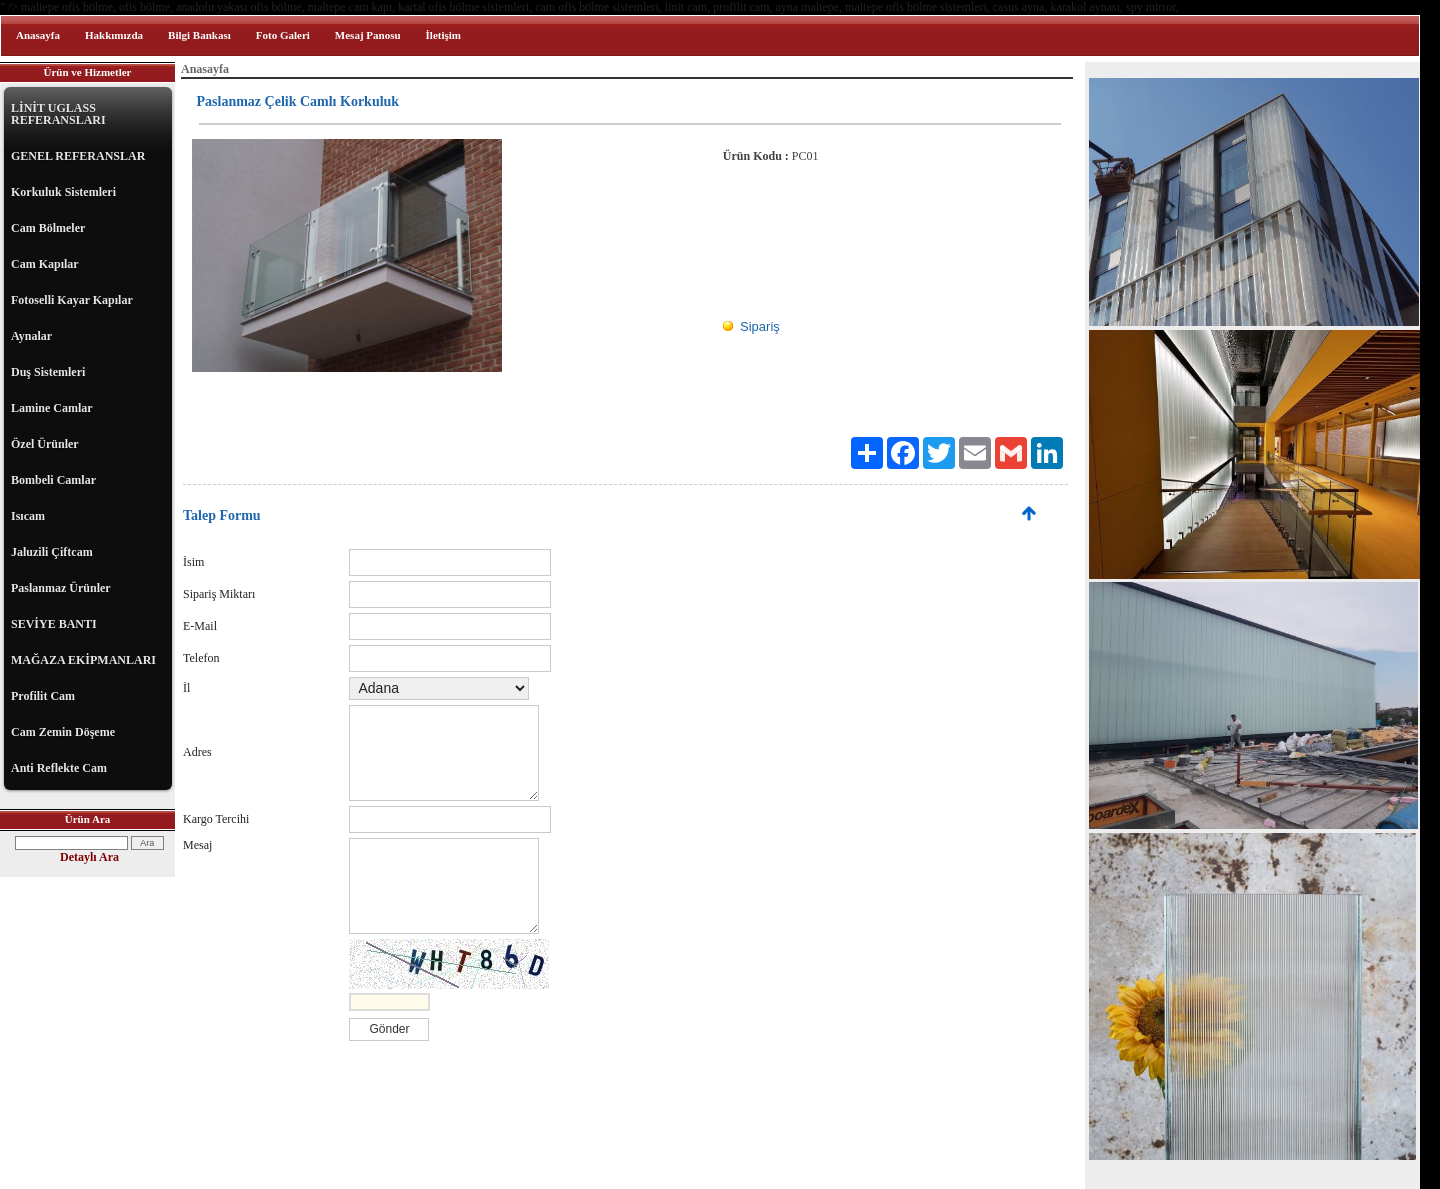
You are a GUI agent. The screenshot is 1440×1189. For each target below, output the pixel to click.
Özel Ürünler (45, 444)
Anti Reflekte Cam (59, 768)
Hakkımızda (114, 35)
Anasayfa (38, 35)
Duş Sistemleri (48, 372)
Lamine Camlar (52, 408)
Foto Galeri (283, 35)
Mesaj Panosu (368, 35)
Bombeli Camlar (53, 480)
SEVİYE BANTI (54, 624)
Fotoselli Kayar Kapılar (72, 300)
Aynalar (31, 336)
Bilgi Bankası (199, 35)
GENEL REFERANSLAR (78, 156)
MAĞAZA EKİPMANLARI (83, 660)
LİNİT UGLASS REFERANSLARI (58, 114)
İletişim (443, 35)
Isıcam (28, 516)
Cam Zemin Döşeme (63, 732)
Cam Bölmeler (48, 228)
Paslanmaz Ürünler (61, 588)
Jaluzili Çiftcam (52, 552)
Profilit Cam (43, 696)
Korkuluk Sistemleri (63, 192)
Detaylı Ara (89, 857)
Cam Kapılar (45, 264)
